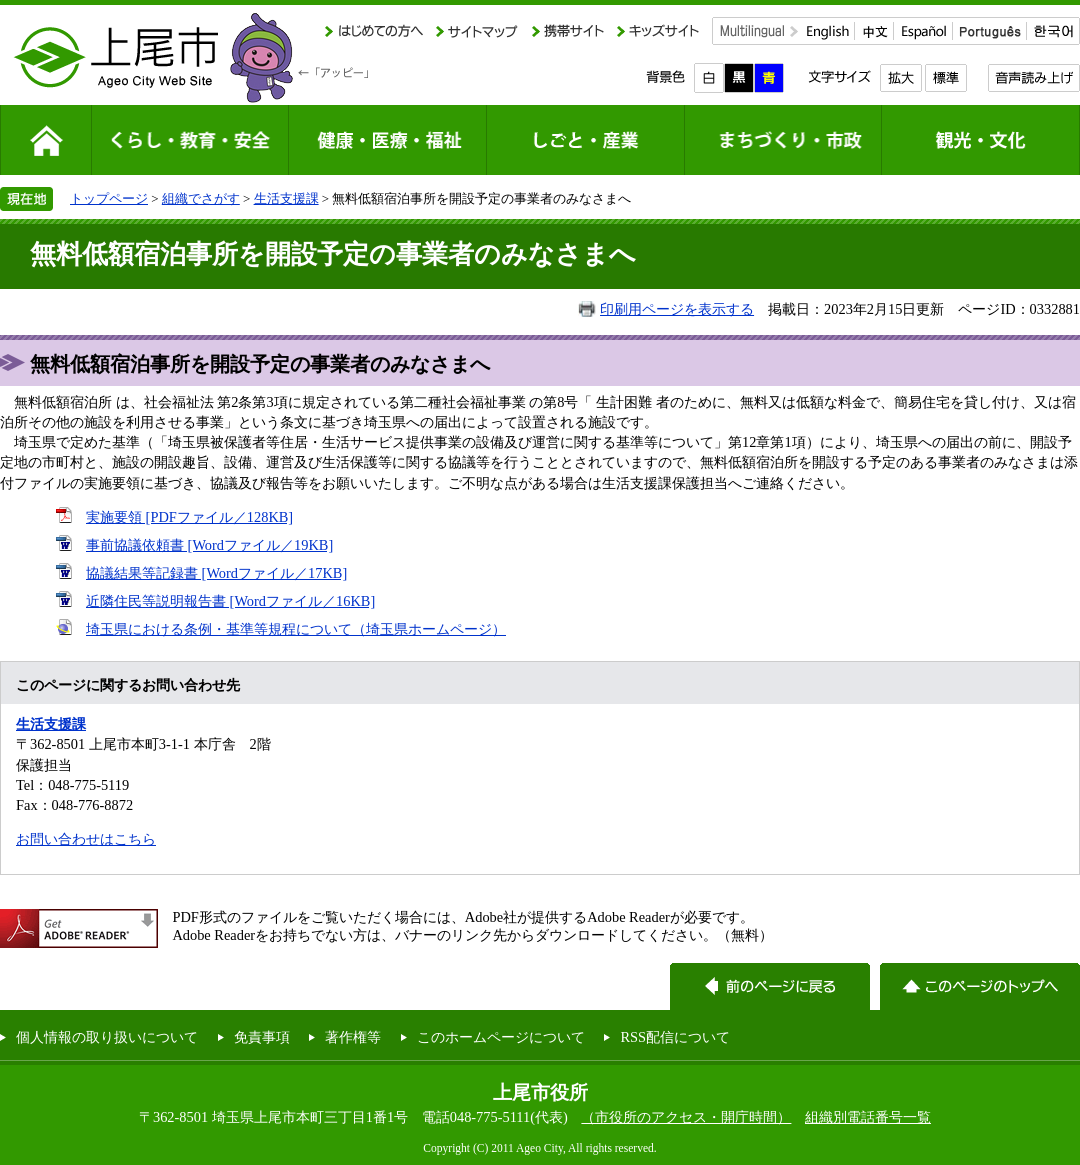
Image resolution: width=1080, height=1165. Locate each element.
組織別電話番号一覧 (868, 1117)
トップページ (109, 198)
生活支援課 (286, 198)
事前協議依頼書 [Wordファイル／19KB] (209, 545)
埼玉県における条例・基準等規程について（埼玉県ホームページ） (296, 629)
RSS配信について (675, 1037)
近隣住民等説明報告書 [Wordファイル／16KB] (230, 601)
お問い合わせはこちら (86, 839)
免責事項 (262, 1037)
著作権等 (353, 1037)
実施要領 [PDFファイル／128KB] (189, 517)
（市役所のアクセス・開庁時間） (686, 1117)
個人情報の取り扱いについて (107, 1037)
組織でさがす (201, 198)
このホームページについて (501, 1037)
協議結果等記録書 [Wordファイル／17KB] (216, 573)
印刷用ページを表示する (677, 309)
